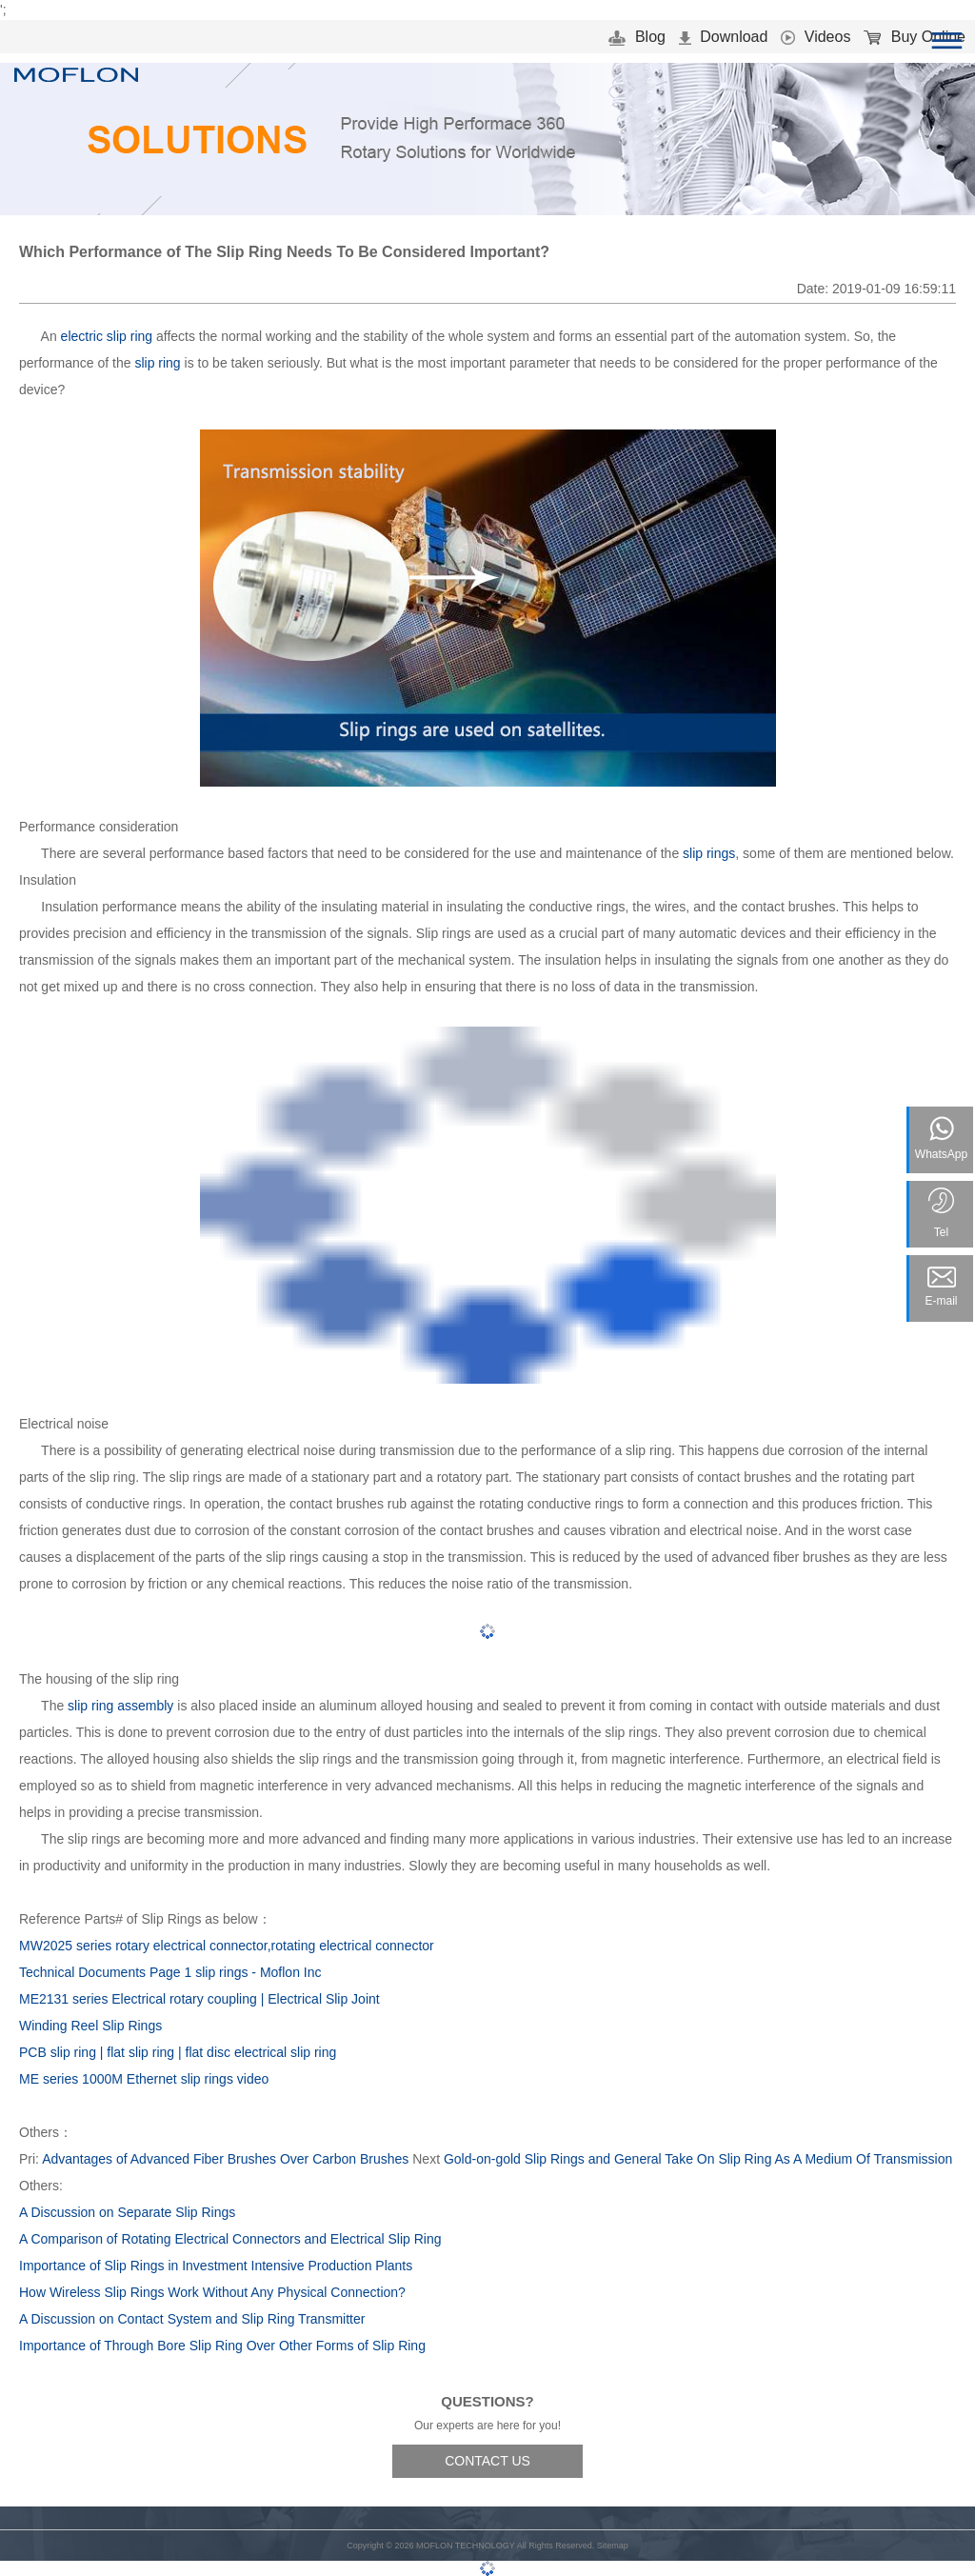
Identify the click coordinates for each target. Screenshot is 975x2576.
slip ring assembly (120, 1705)
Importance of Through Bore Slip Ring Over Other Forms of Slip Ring (222, 2345)
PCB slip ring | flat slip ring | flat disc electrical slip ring (177, 2052)
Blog (636, 37)
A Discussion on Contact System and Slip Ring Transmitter (192, 2318)
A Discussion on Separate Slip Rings (127, 2212)
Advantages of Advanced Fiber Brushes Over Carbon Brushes (225, 2159)
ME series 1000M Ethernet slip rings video (144, 2079)
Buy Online (914, 37)
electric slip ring (106, 336)
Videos (815, 37)
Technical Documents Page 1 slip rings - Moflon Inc (170, 1972)
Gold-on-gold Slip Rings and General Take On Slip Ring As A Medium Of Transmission (698, 2159)
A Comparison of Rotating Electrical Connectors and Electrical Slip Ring (230, 2239)
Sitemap (612, 2545)
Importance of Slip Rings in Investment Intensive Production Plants (215, 2265)
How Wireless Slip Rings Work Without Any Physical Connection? (212, 2292)
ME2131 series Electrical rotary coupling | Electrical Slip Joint (199, 1999)
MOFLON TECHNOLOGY (465, 2545)
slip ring (157, 362)
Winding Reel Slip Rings (90, 2025)
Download (723, 37)
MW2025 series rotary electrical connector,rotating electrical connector (226, 1945)
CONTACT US (487, 2460)
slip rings (709, 853)
